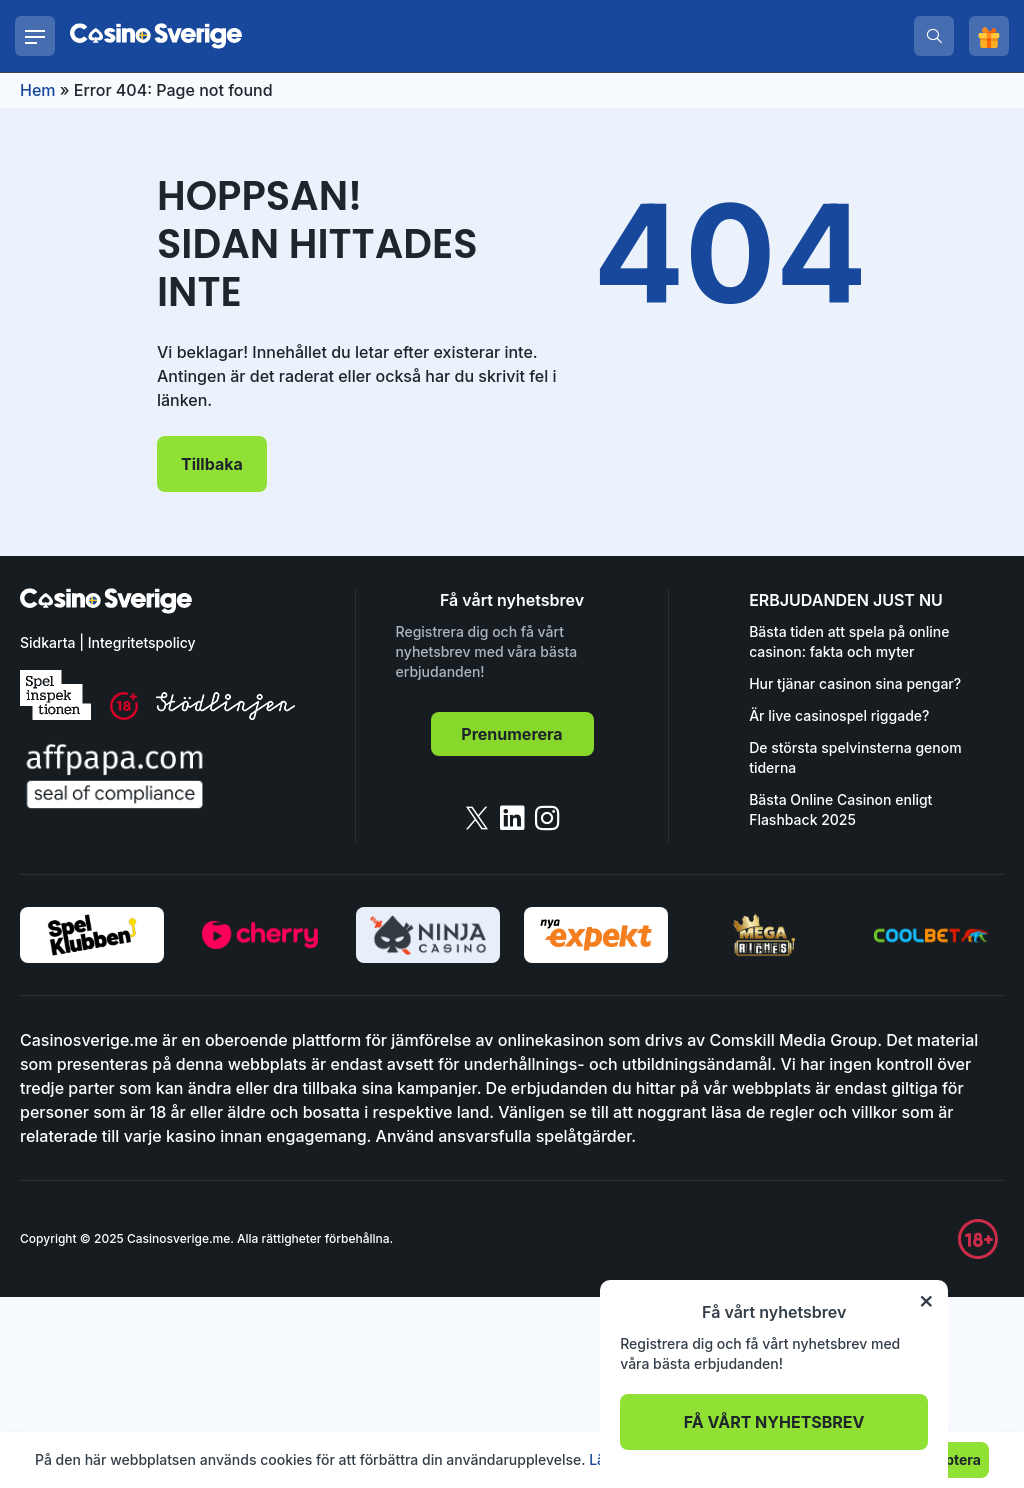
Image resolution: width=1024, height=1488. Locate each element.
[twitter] (477, 818)
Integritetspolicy (142, 642)
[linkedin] (512, 818)
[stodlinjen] (225, 714)
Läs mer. (617, 1459)
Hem (38, 90)
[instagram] (547, 818)
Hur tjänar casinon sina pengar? (855, 683)
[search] (934, 36)
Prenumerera (511, 734)
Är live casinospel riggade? (839, 715)
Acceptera (945, 1459)
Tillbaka (212, 464)
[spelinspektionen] (55, 695)
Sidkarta (47, 642)
